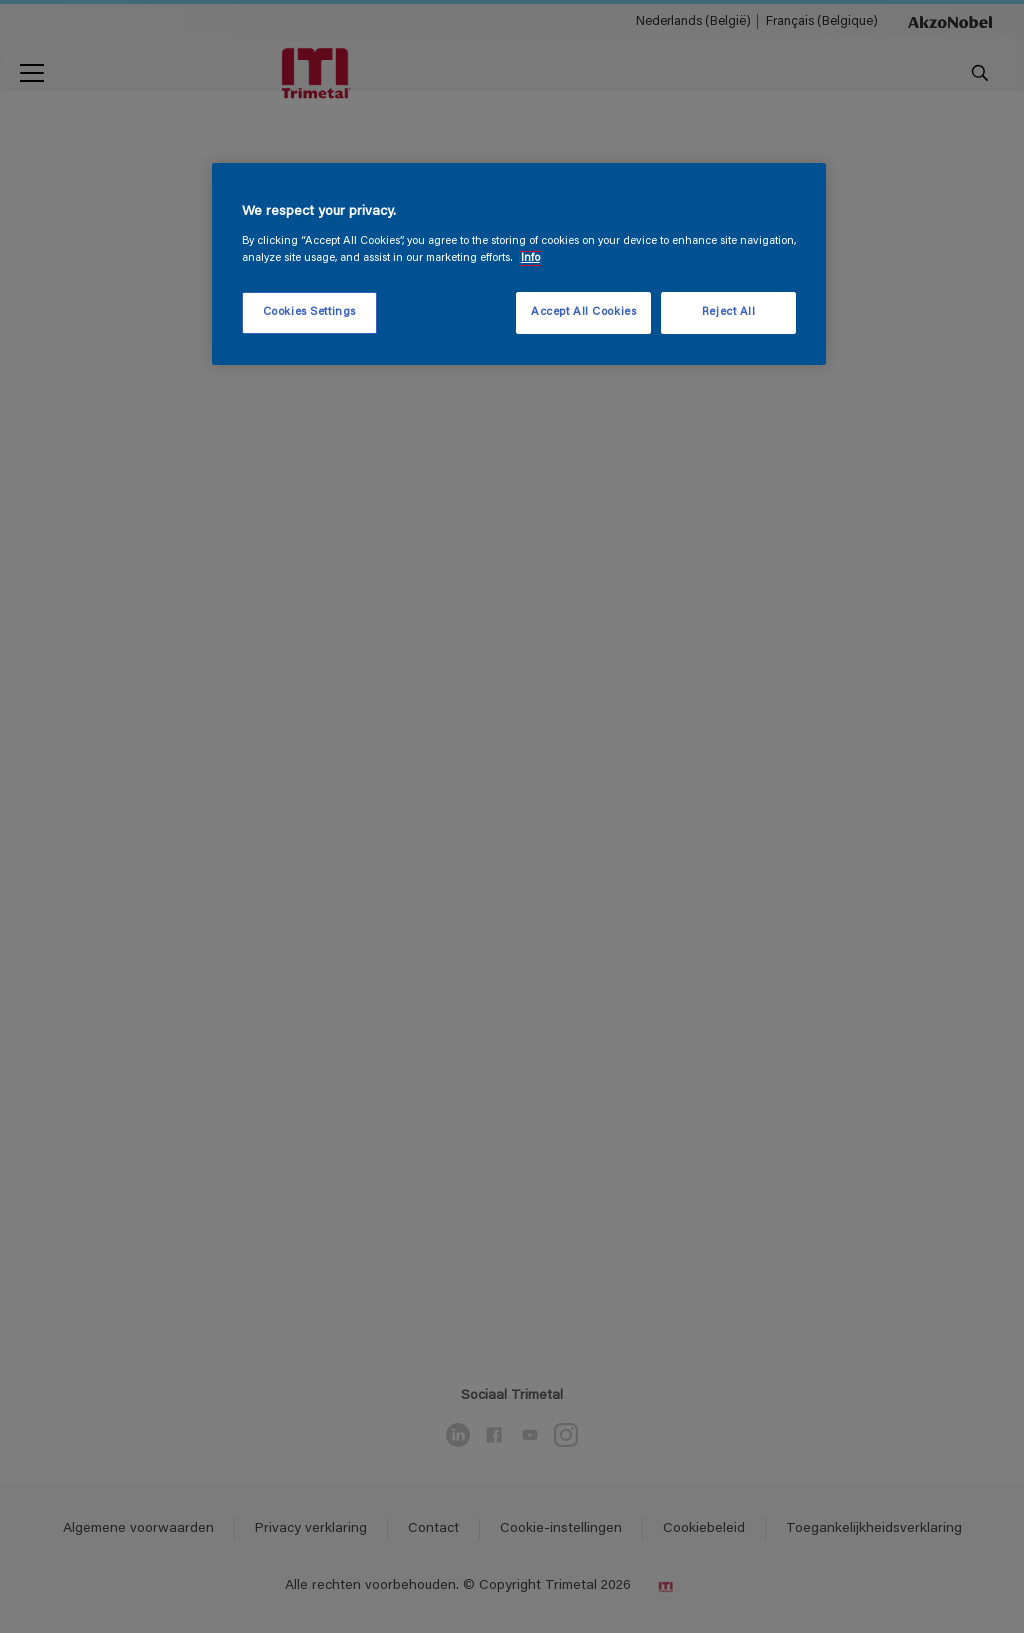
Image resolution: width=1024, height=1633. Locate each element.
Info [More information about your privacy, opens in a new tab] (530, 258)
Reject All (729, 312)
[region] (519, 264)
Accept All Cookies (583, 312)
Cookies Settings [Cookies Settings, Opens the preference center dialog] (309, 312)
